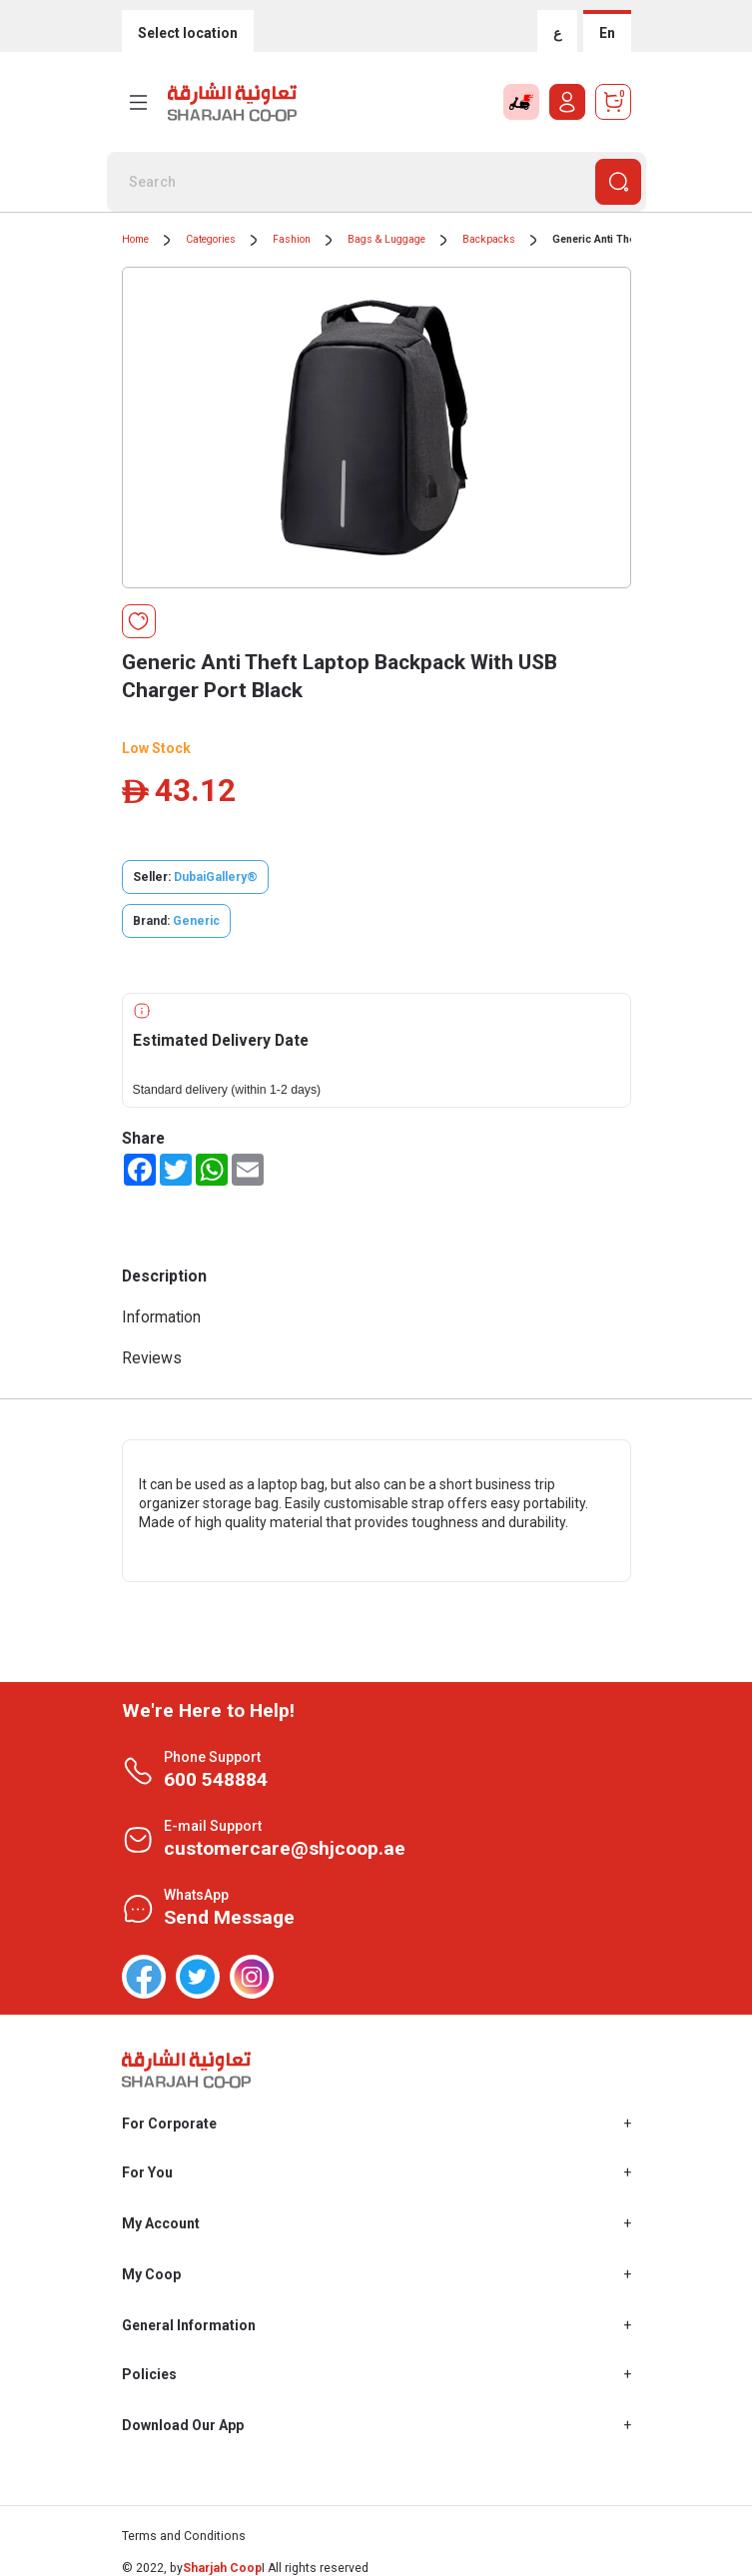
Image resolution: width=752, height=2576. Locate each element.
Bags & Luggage (386, 239)
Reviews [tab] (152, 1357)
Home (135, 239)
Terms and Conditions (184, 2536)
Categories (211, 239)
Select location (188, 33)
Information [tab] (161, 1316)
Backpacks (488, 239)
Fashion (292, 239)
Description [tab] (164, 1276)
